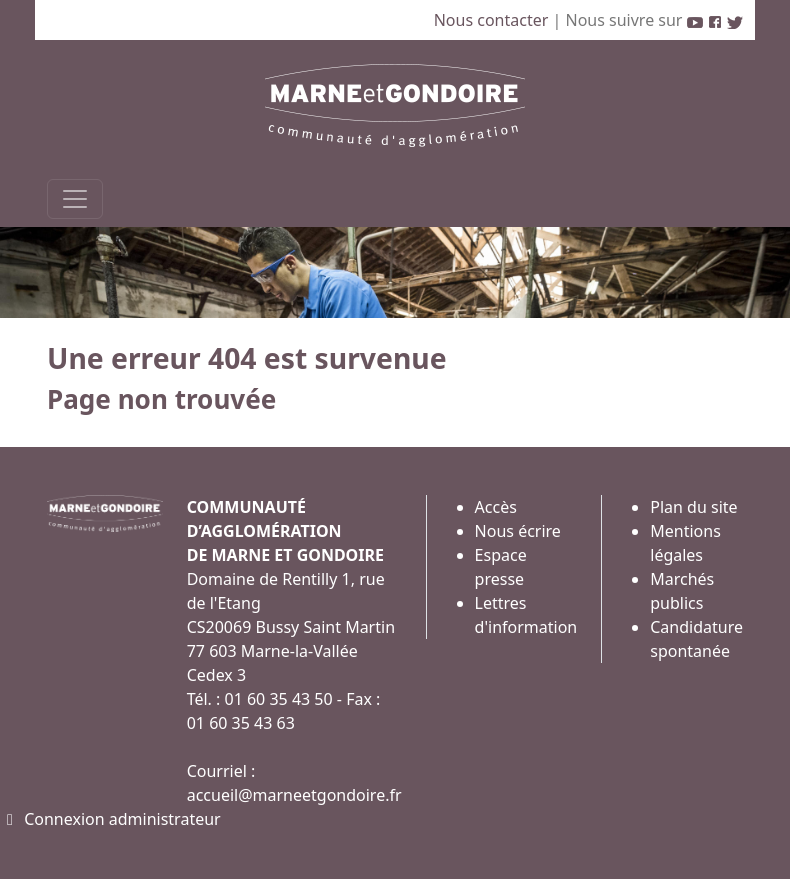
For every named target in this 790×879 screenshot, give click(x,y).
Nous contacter (493, 20)
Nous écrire (518, 531)
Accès (496, 507)
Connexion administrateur (110, 819)
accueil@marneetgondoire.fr (294, 795)
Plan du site (693, 507)
